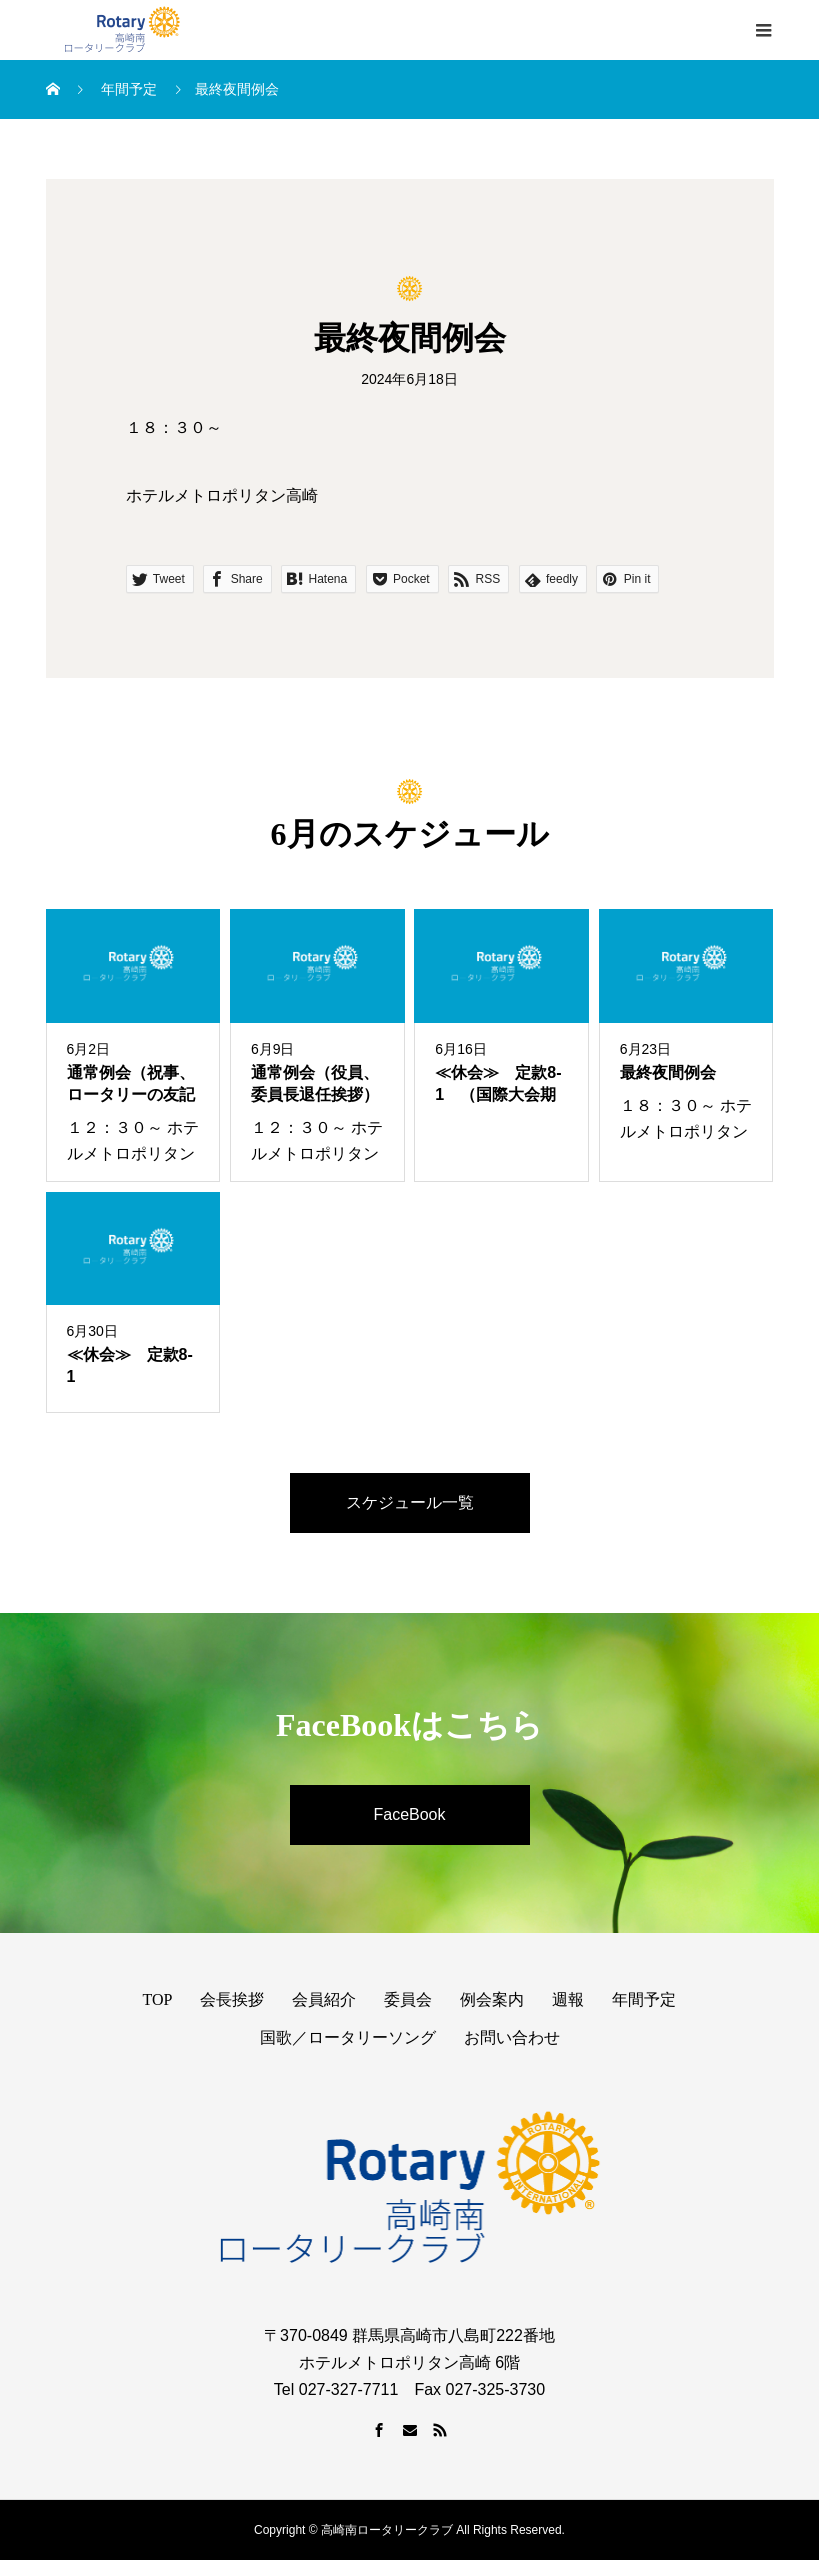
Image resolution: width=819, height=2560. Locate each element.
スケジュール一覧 (410, 1502)
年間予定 (644, 1999)
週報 (568, 1999)
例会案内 (492, 1999)
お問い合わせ (512, 2037)
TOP (158, 1999)
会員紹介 (324, 1999)
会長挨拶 (232, 1999)
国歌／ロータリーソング (348, 2037)
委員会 (408, 1999)
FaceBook (409, 1814)
